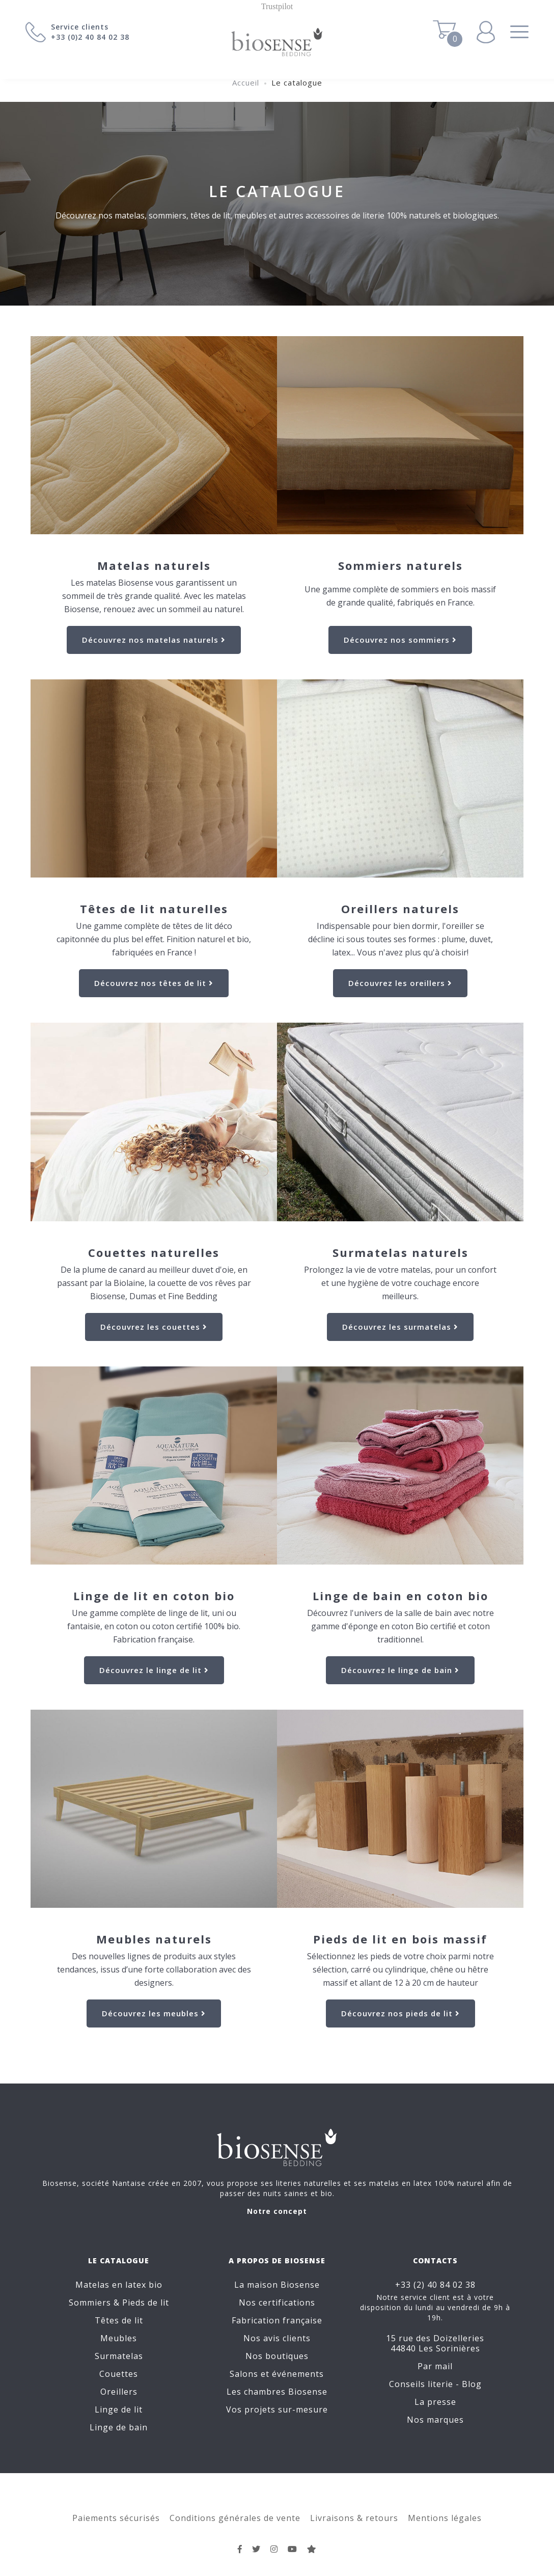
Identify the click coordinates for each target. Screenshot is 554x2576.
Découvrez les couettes (153, 1327)
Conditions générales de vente (235, 2518)
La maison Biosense (277, 2284)
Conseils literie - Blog (435, 2384)
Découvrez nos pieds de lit (400, 2013)
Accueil (245, 82)
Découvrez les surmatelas (400, 1327)
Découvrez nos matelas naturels (154, 640)
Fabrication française (277, 2320)
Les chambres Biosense (277, 2391)
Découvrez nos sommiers (400, 640)
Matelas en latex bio (118, 2284)
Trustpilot (277, 6)
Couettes (118, 2373)
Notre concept (277, 2211)
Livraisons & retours (354, 2518)
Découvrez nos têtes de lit (153, 983)
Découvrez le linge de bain (400, 1670)
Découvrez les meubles (154, 2013)
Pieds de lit (145, 2302)
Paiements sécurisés (116, 2518)
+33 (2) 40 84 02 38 (435, 2284)
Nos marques (435, 2419)
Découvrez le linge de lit (154, 1670)
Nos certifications (277, 2302)
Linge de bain (119, 2427)
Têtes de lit (119, 2320)
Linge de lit (119, 2409)
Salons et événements (277, 2373)
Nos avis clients (277, 2338)
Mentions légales (445, 2518)
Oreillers (118, 2391)
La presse (435, 2401)
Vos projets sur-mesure (277, 2409)
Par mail (435, 2366)
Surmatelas (119, 2356)
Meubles (118, 2338)
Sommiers (90, 2302)
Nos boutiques (277, 2356)
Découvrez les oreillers (400, 983)
